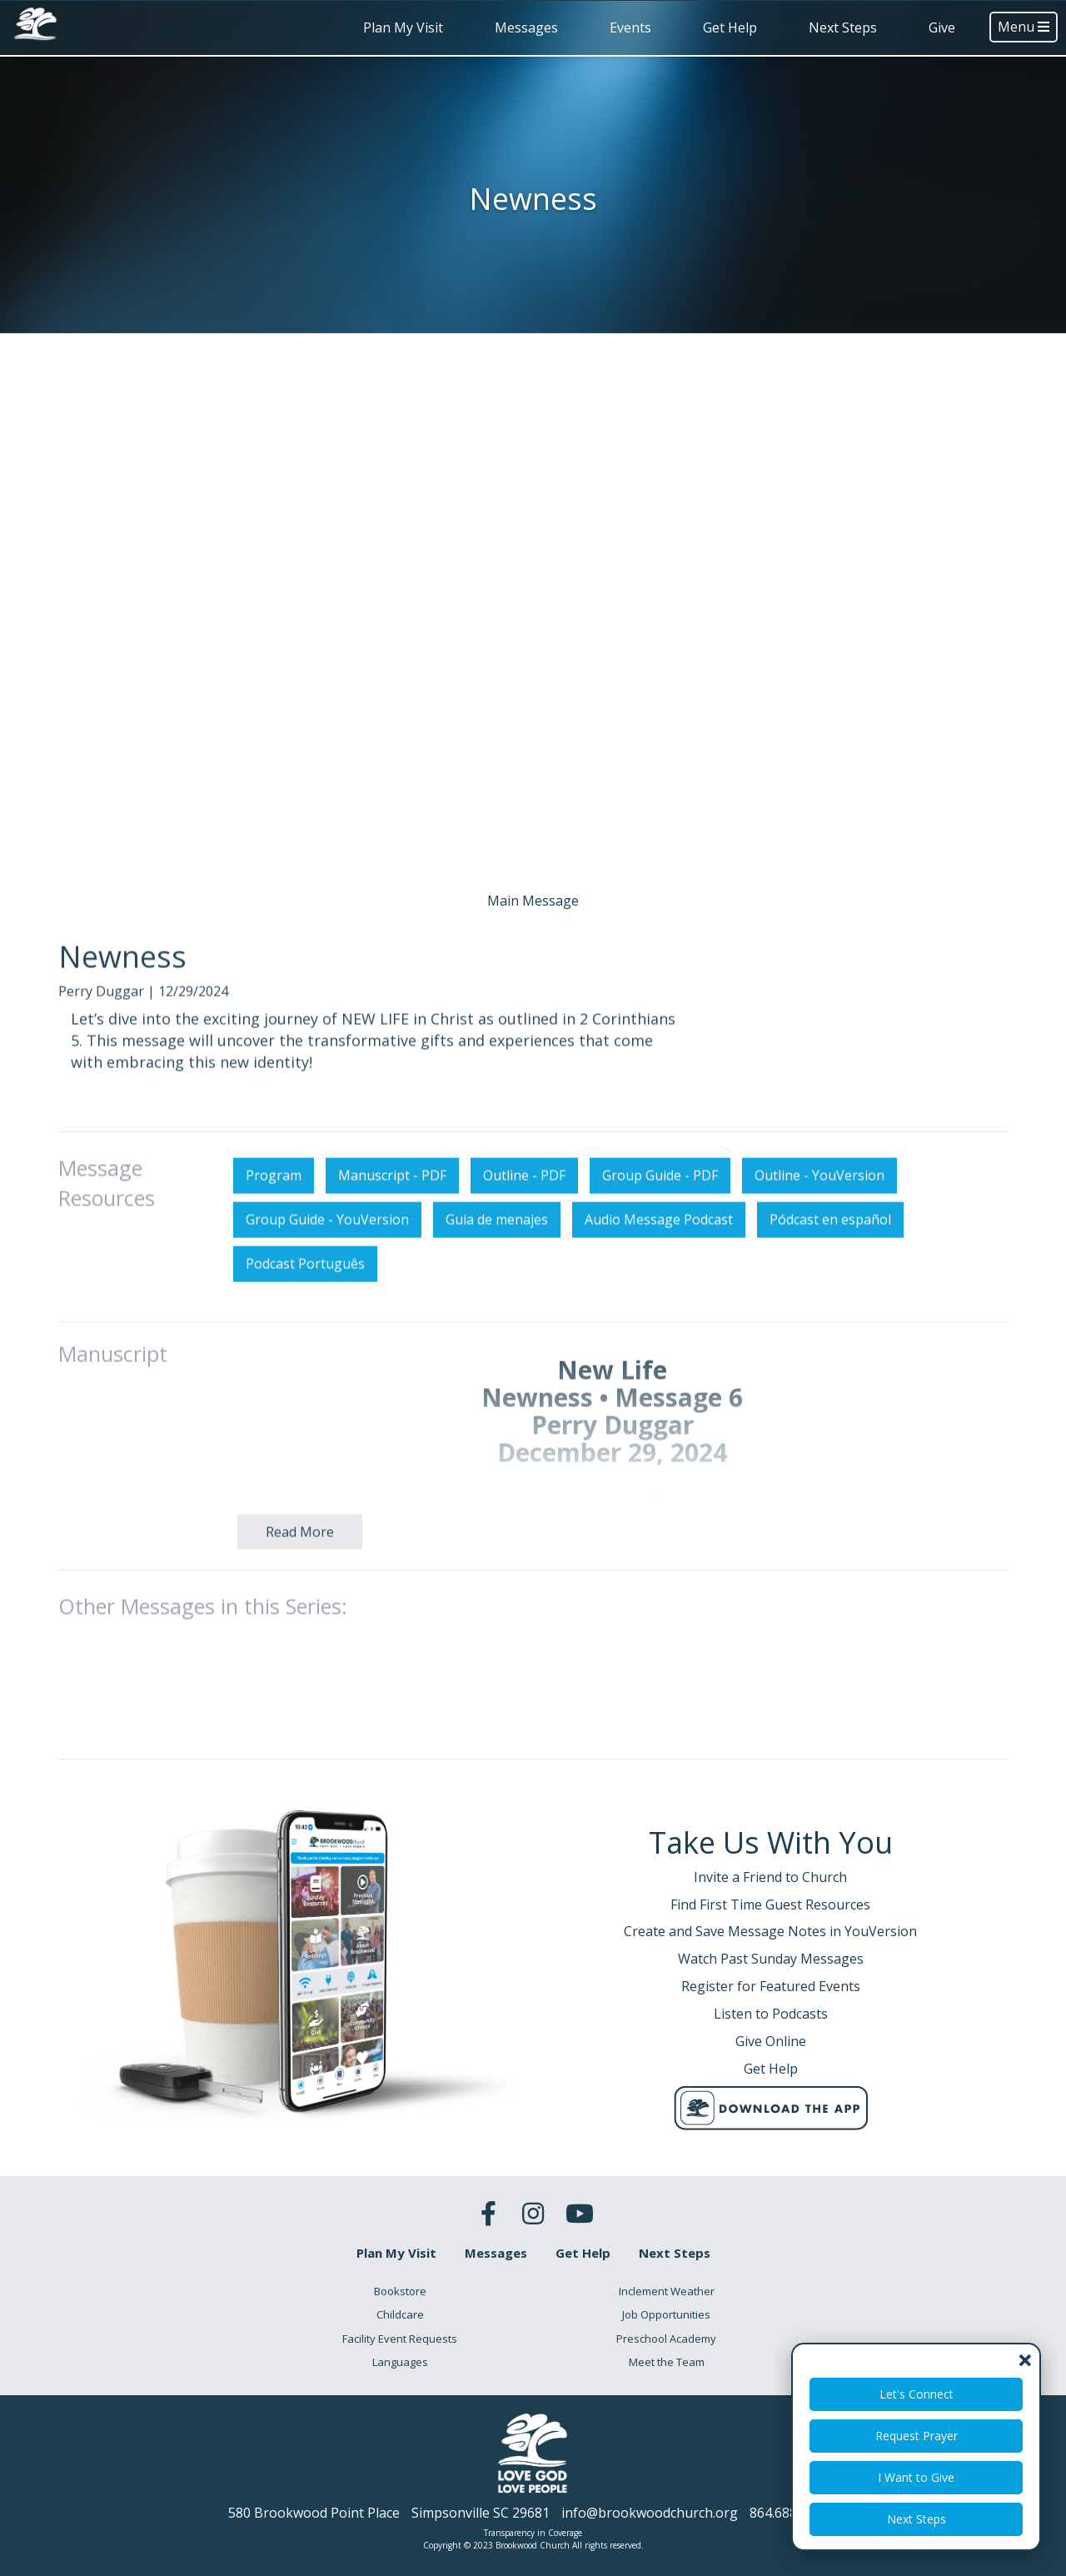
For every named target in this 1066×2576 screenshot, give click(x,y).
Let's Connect (916, 2394)
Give (942, 27)
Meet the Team (667, 2361)
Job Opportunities (666, 2314)
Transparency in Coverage (533, 2533)
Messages (526, 27)
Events (630, 27)
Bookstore (400, 2291)
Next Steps (843, 27)
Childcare (400, 2314)
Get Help (730, 27)
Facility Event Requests (399, 2338)
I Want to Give (916, 2477)
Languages (400, 2361)
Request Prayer (916, 2436)
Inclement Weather (667, 2291)
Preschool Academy (666, 2338)
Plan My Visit (403, 27)
